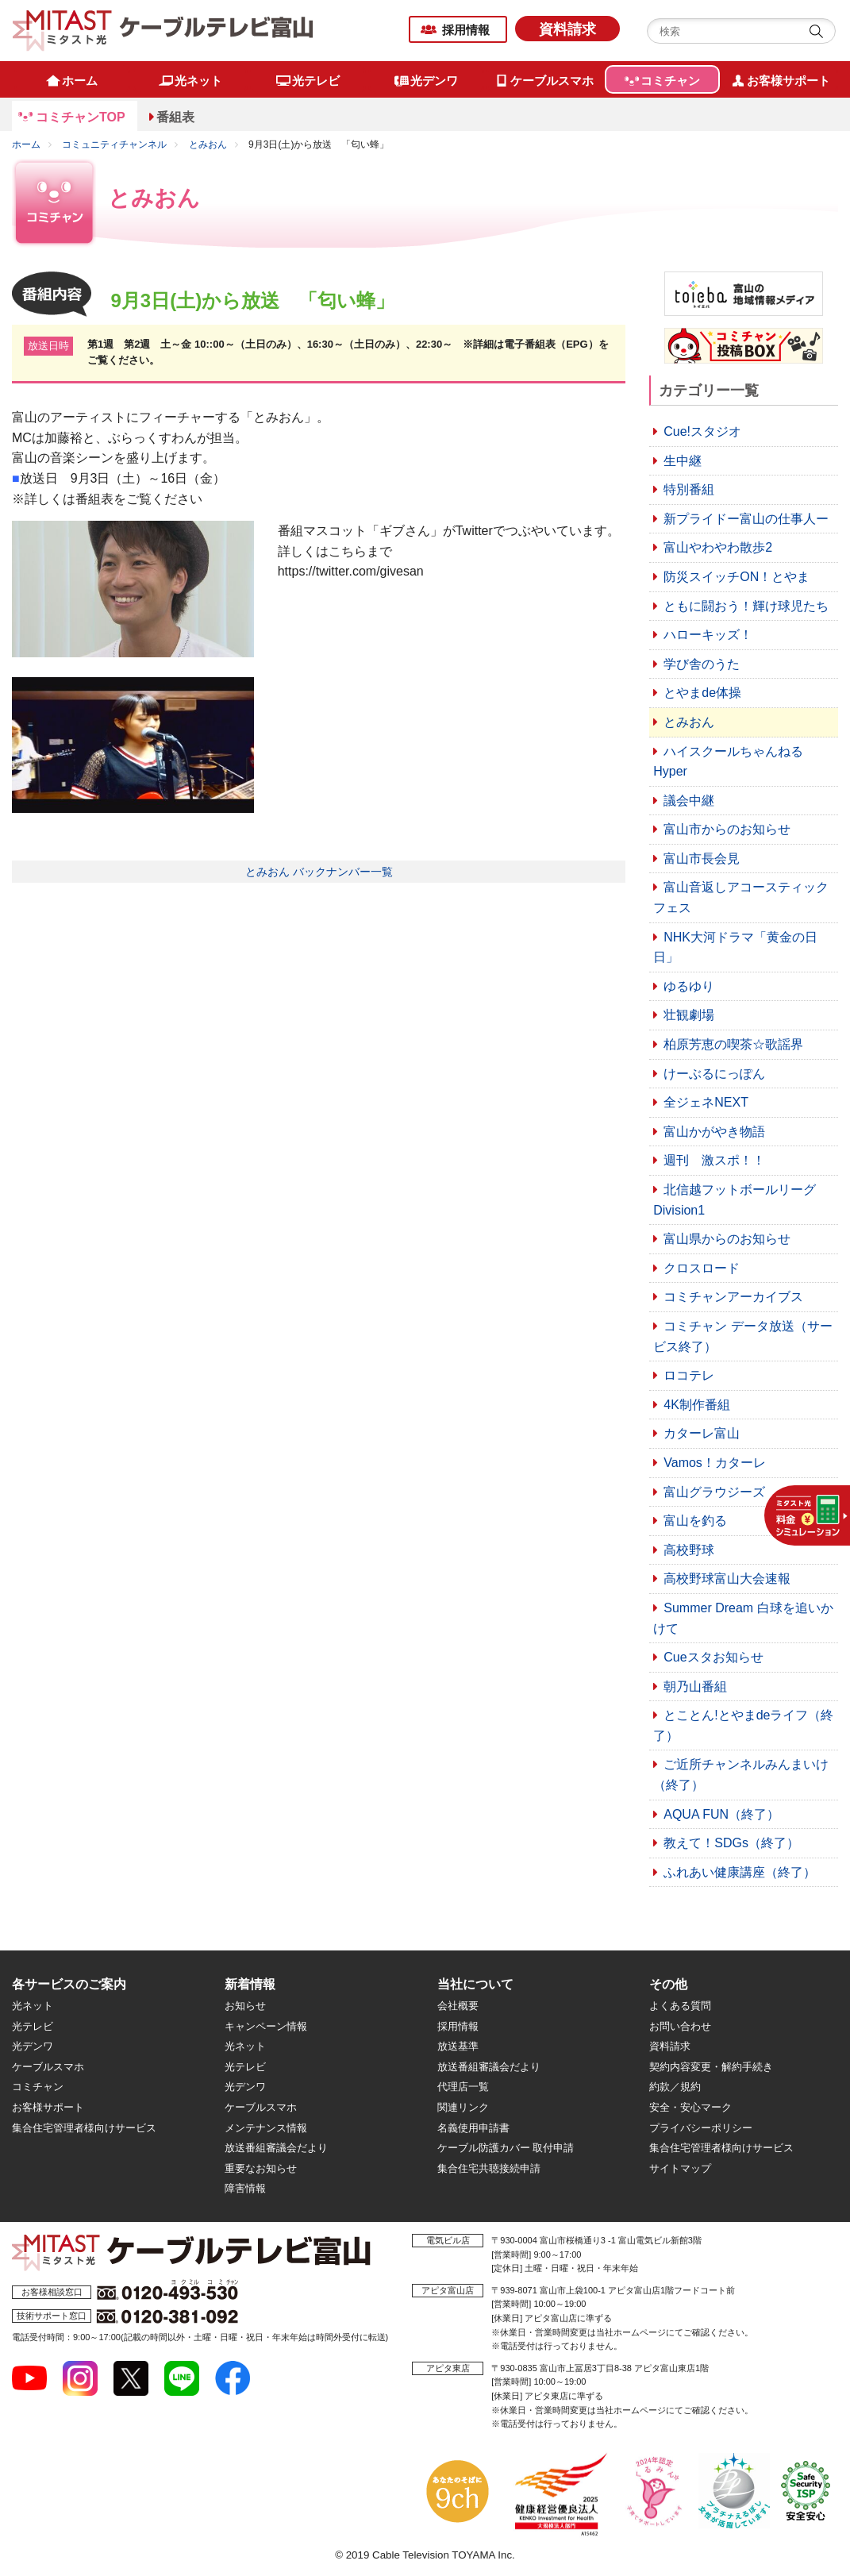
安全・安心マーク (690, 2107)
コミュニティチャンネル (114, 144)
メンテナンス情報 (266, 2128)
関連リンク (463, 2107)
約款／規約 (675, 2087)
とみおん (208, 144)
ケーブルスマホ (48, 2067)
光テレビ (32, 2026)
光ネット (32, 2006)
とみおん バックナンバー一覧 (319, 871)
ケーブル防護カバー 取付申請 (506, 2148)
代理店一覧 (463, 2087)
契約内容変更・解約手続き (711, 2067)
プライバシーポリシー (700, 2128)
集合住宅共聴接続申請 (488, 2168)
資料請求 (567, 29)
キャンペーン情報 (266, 2026)
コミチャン (37, 2087)
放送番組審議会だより (276, 2148)
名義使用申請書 (473, 2128)
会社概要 (458, 2006)
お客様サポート (48, 2107)
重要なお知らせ (261, 2168)
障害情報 (245, 2188)
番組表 (175, 117)
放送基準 (458, 2046)
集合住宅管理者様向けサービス (84, 2128)
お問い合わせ (680, 2026)
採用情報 (466, 30)
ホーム (26, 144)
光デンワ (32, 2046)
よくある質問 (680, 2006)
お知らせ (245, 2006)
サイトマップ (680, 2168)
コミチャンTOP (80, 117)
